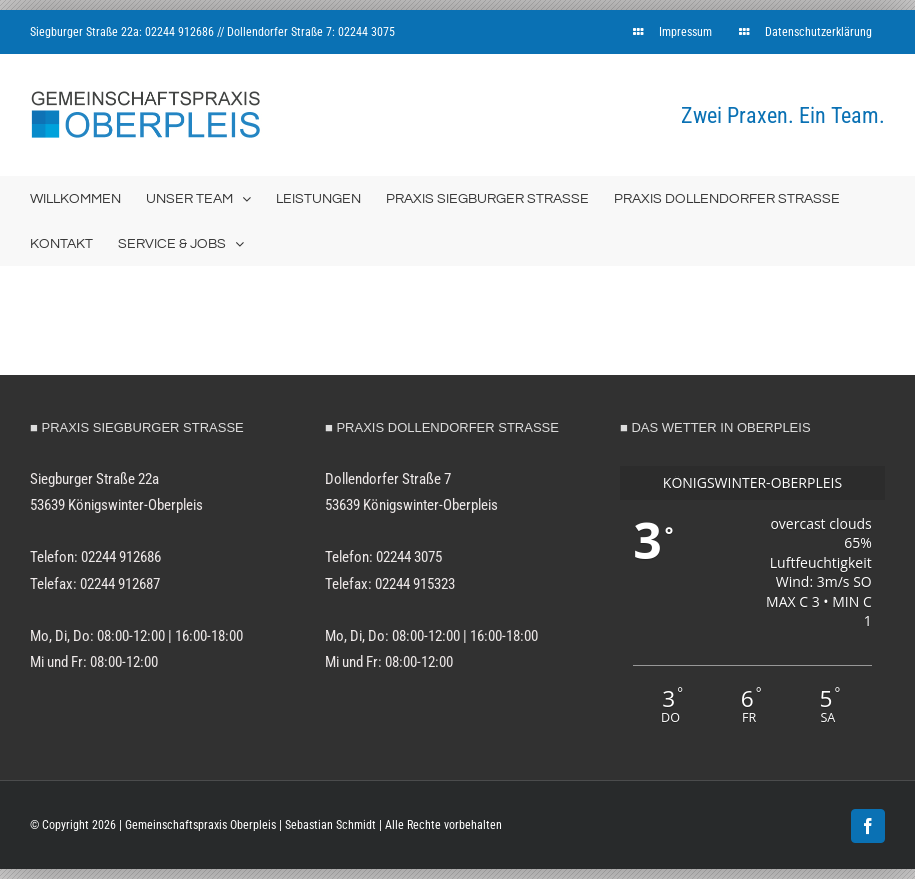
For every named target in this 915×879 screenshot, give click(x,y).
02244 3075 (366, 32)
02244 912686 (179, 32)
